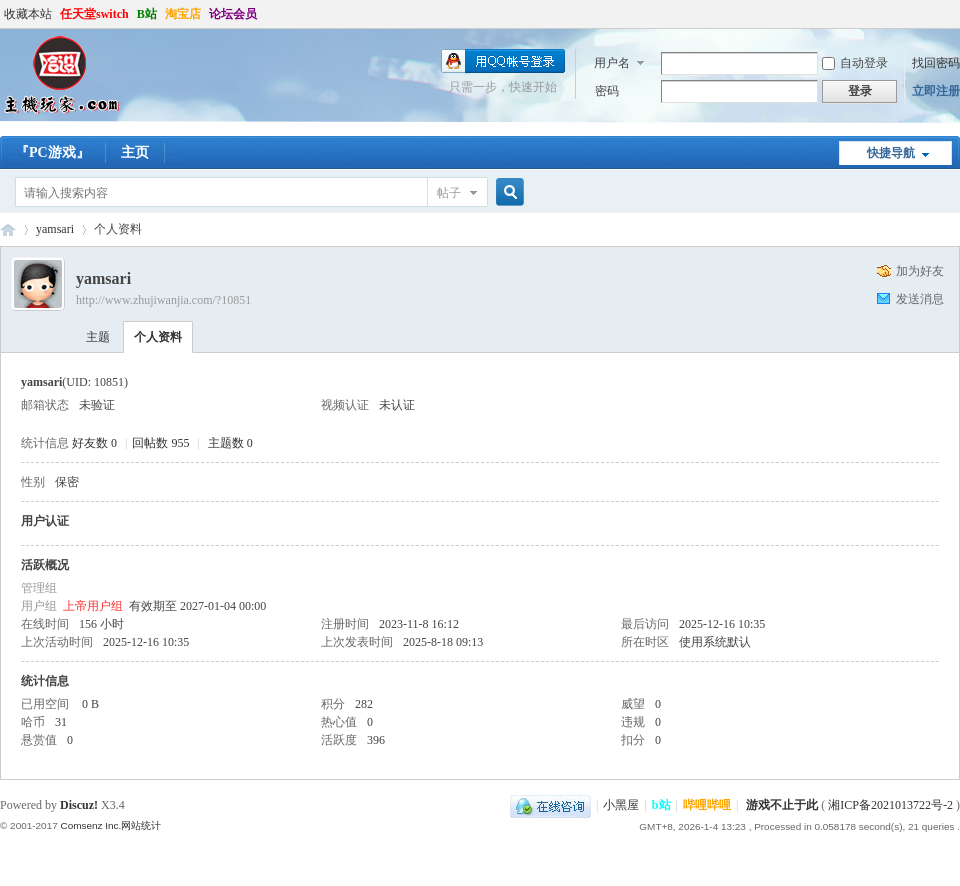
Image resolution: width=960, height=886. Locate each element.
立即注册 (936, 91)
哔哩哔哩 (707, 805)
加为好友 (920, 271)
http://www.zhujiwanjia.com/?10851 (163, 300)
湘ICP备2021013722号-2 (890, 805)
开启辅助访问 (955, 14)
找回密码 (936, 63)
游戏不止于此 (782, 805)
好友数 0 (94, 443)
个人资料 (158, 337)
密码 (607, 91)
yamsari (55, 229)
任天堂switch (94, 14)
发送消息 (920, 299)
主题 (98, 337)
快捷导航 (891, 153)
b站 (661, 805)
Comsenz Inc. (90, 825)
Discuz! (79, 805)
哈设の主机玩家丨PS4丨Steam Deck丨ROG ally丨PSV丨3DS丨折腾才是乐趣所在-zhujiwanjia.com (8, 229)
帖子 (449, 193)
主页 (135, 152)
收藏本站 (28, 14)
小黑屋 (621, 805)
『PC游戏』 (52, 152)
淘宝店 (183, 14)
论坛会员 (233, 14)
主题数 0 (230, 443)
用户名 (612, 63)
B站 (147, 14)
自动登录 (855, 63)
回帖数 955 (160, 443)
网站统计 (141, 825)
